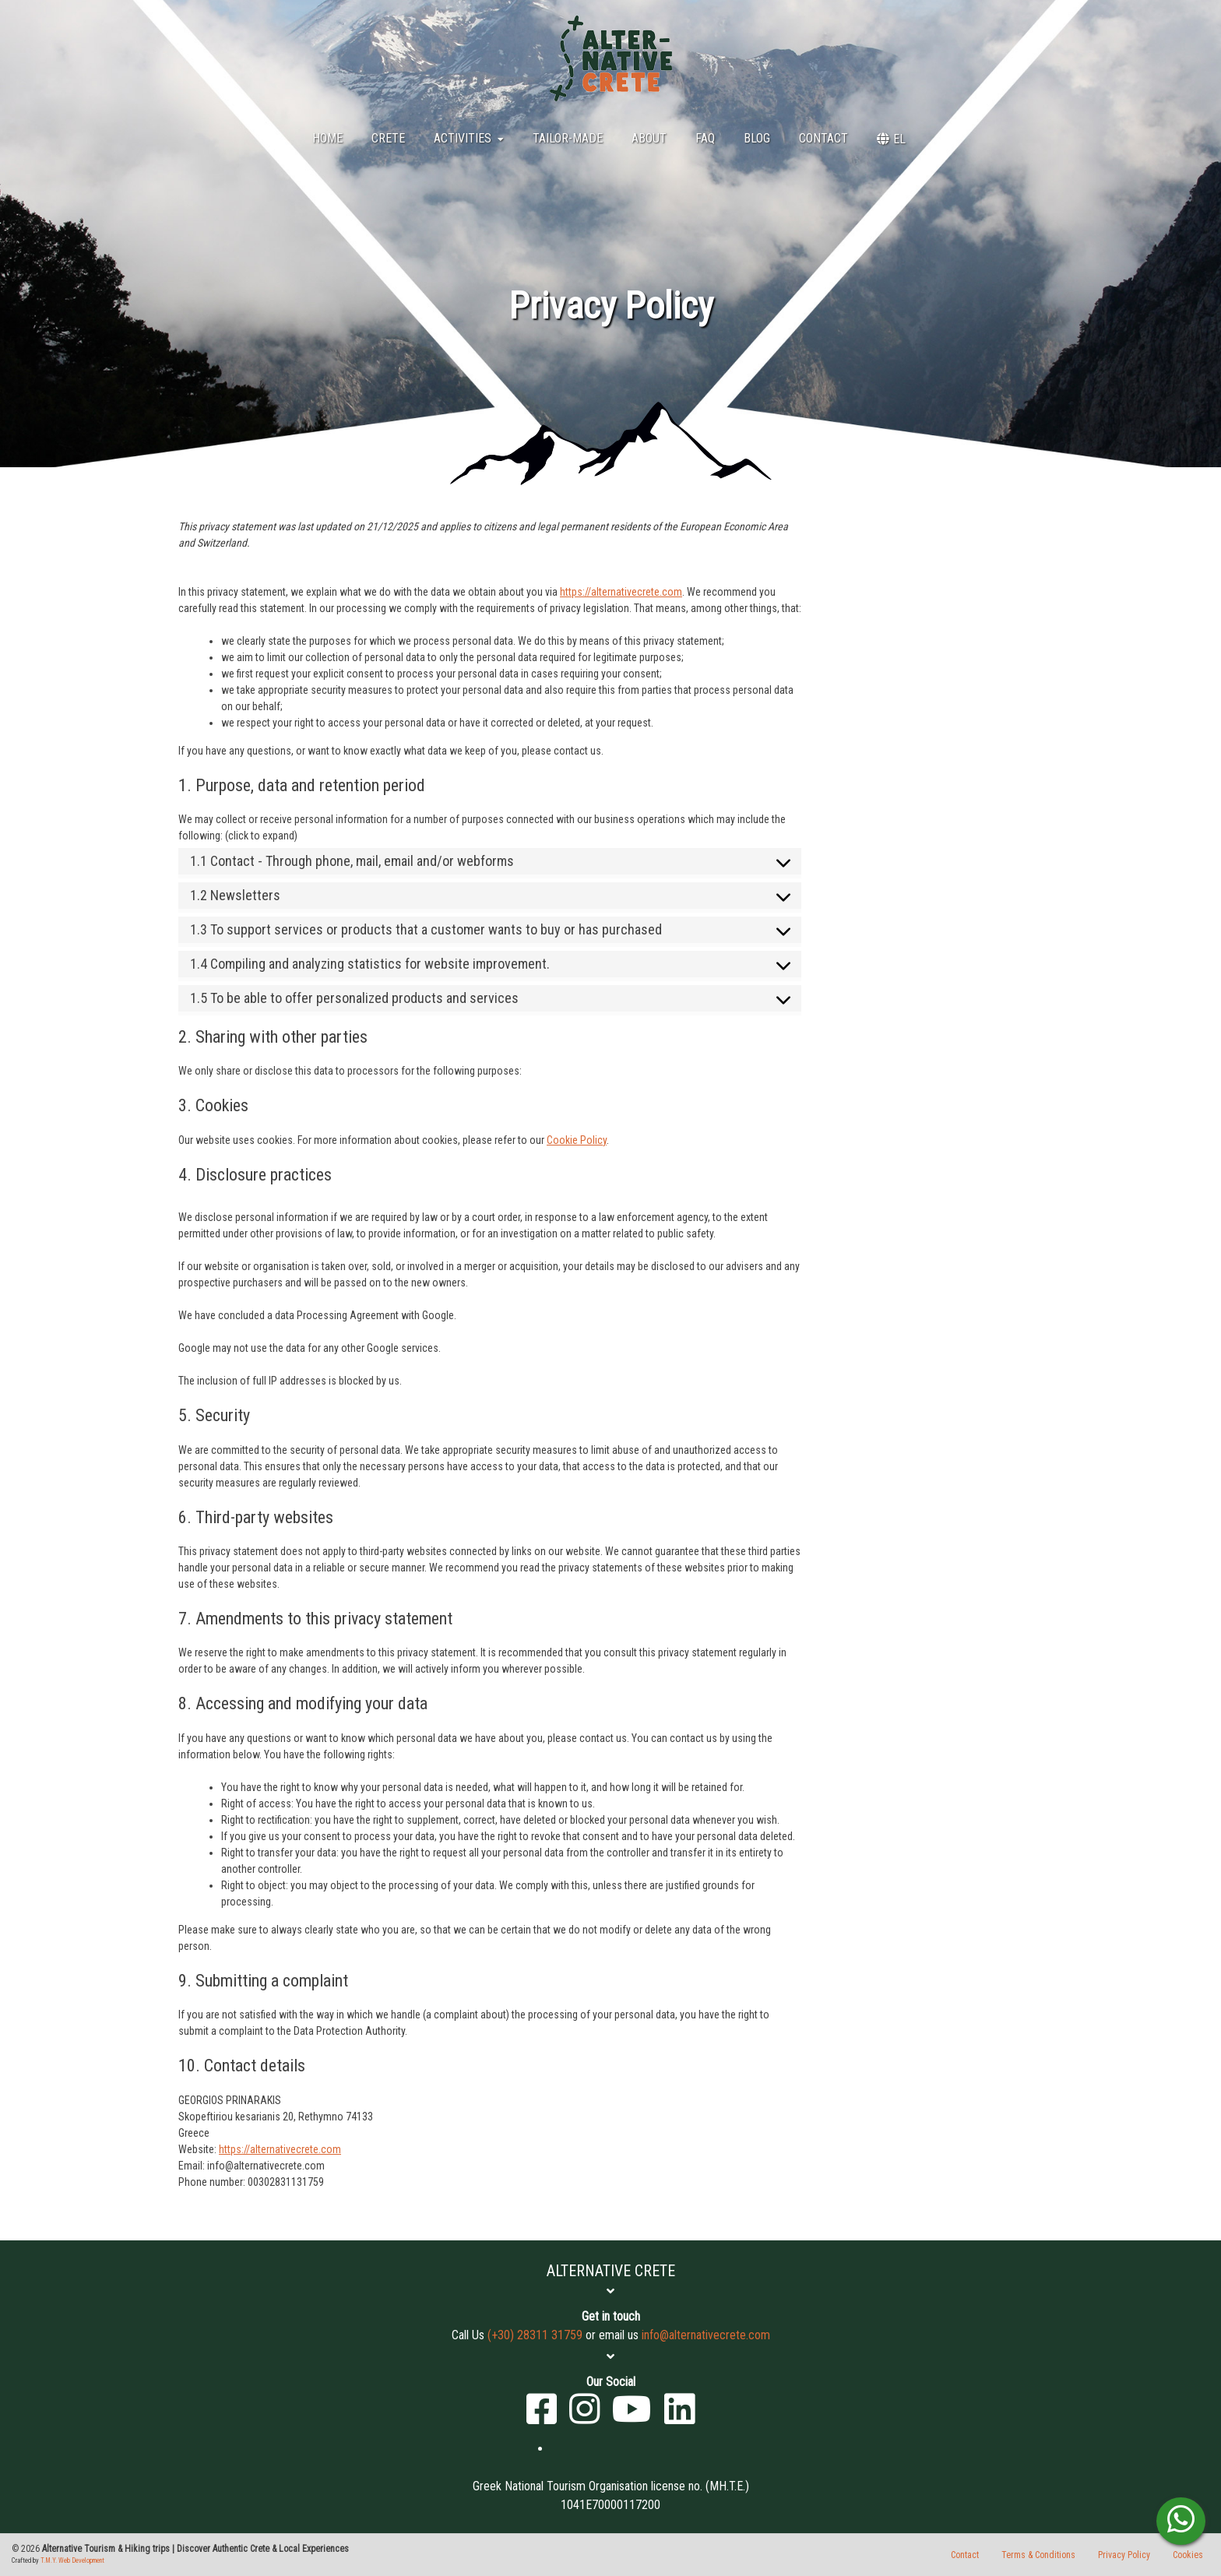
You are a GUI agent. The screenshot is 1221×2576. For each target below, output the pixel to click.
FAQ (705, 138)
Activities (469, 138)
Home (327, 138)
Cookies (1188, 2555)
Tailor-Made (568, 138)
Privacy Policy (1124, 2555)
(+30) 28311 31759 (534, 2335)
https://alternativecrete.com (621, 592)
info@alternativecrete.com (706, 2335)
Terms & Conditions (1038, 2555)
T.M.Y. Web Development (72, 2560)
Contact (823, 138)
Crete (388, 138)
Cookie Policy (577, 1140)
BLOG (757, 138)
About (649, 138)
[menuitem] (891, 139)
